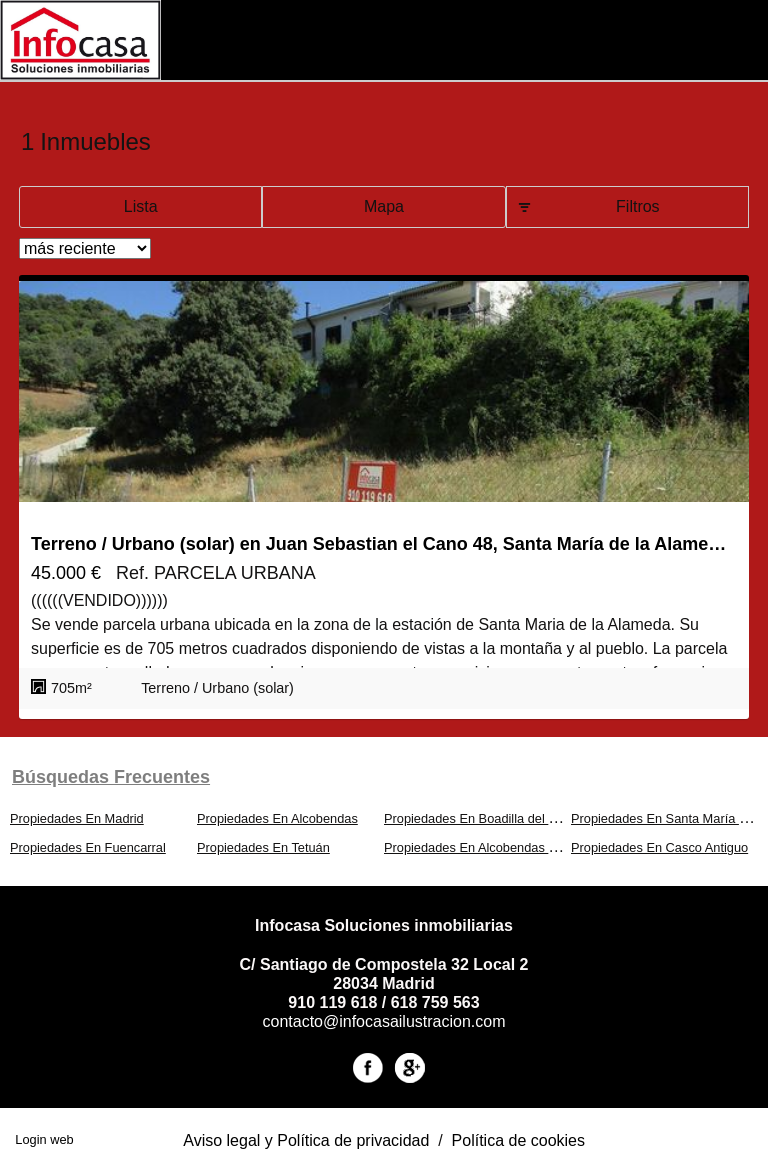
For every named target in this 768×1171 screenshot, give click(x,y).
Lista (141, 206)
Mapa (384, 206)
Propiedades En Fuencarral (88, 847)
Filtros (638, 206)
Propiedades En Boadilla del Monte (484, 818)
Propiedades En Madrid (77, 818)
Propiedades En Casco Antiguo (659, 847)
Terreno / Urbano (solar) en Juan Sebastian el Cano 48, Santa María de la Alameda (379, 544)
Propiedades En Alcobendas (277, 818)
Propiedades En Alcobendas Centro (485, 847)
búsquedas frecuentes (111, 777)
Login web (44, 1139)
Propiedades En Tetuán (263, 847)
